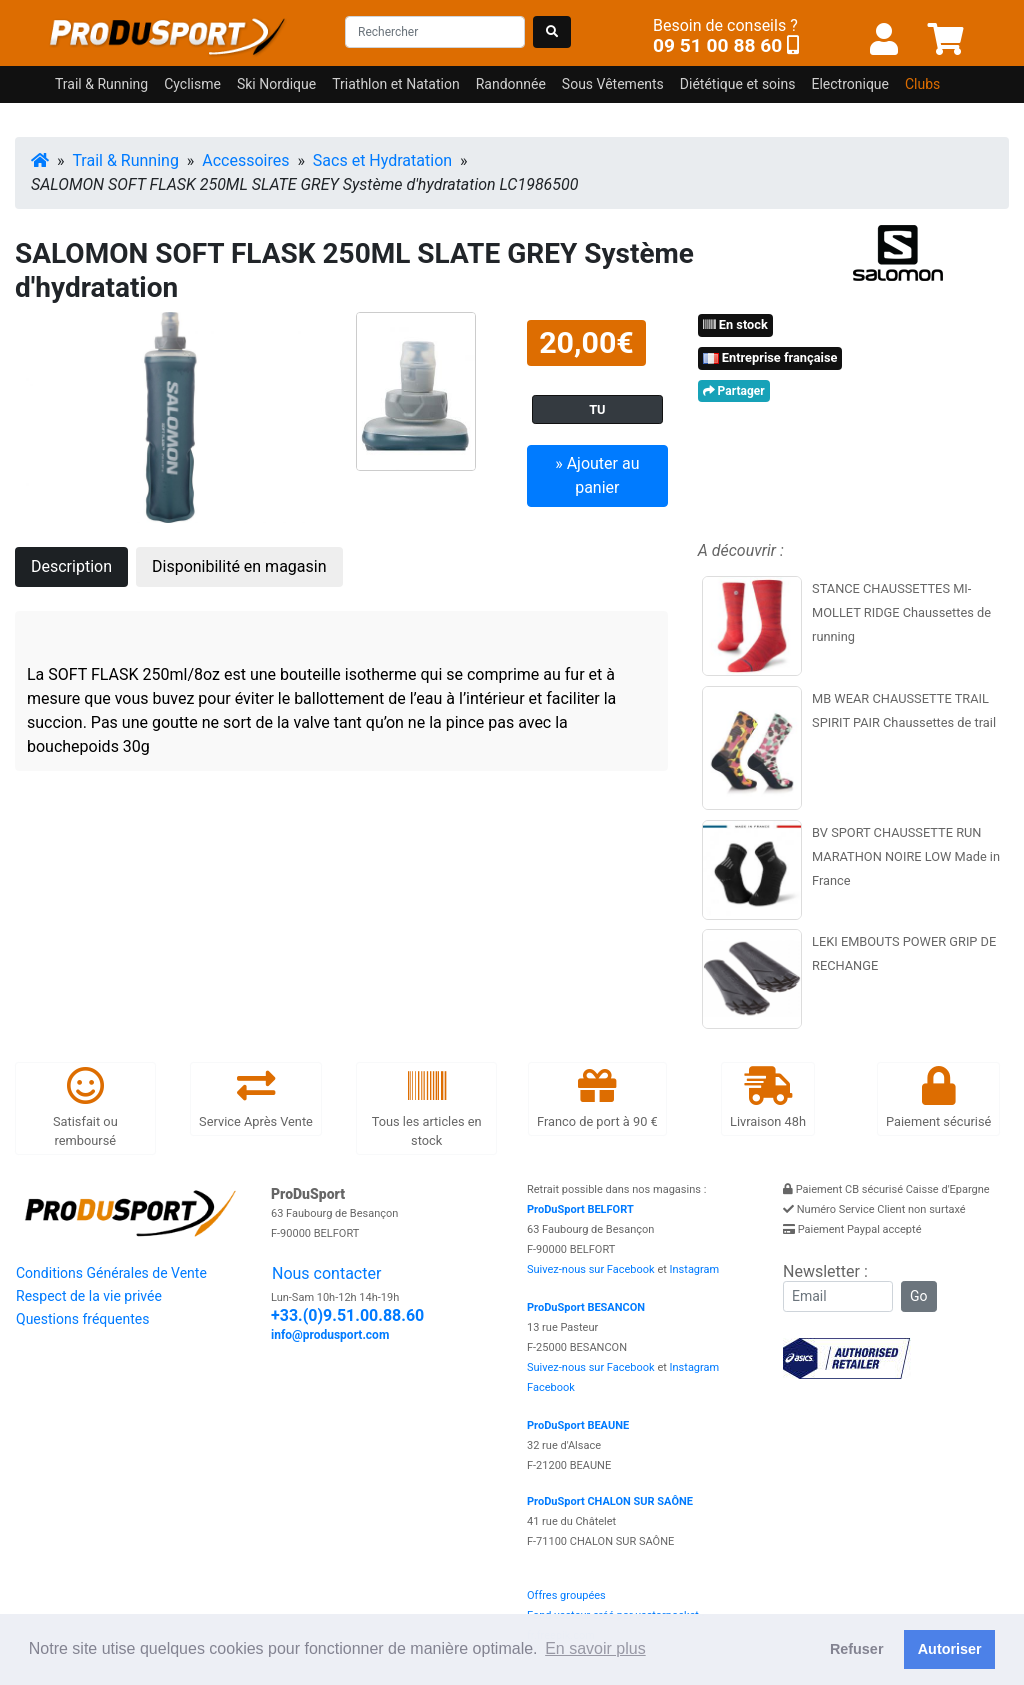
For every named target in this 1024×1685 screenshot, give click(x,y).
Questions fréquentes (82, 1319)
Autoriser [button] (950, 1649)
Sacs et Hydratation (382, 160)
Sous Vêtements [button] (613, 84)
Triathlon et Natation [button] (395, 84)
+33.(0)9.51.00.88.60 (347, 1315)
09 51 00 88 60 (717, 45)
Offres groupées (566, 1595)
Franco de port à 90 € (597, 1097)
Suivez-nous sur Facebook (591, 1269)
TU (597, 409)
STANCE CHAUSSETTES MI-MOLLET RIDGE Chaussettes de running (901, 612)
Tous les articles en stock (427, 1107)
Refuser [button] (857, 1649)
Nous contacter (326, 1273)
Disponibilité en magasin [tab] (239, 566)
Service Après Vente (256, 1097)
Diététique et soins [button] (738, 84)
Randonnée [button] (511, 84)
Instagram (695, 1269)
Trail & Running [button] (101, 84)
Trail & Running (125, 160)
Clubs (922, 84)
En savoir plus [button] (595, 1648)
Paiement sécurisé (938, 1097)
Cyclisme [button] (192, 84)
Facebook (551, 1387)
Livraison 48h (768, 1097)
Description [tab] (71, 566)
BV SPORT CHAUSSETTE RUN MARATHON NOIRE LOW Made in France (906, 856)
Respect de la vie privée (89, 1296)
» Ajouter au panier (597, 475)
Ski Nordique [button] (276, 84)
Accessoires (245, 160)
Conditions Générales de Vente (111, 1273)
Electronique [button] (850, 84)
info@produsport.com (330, 1335)
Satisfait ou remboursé (85, 1107)
